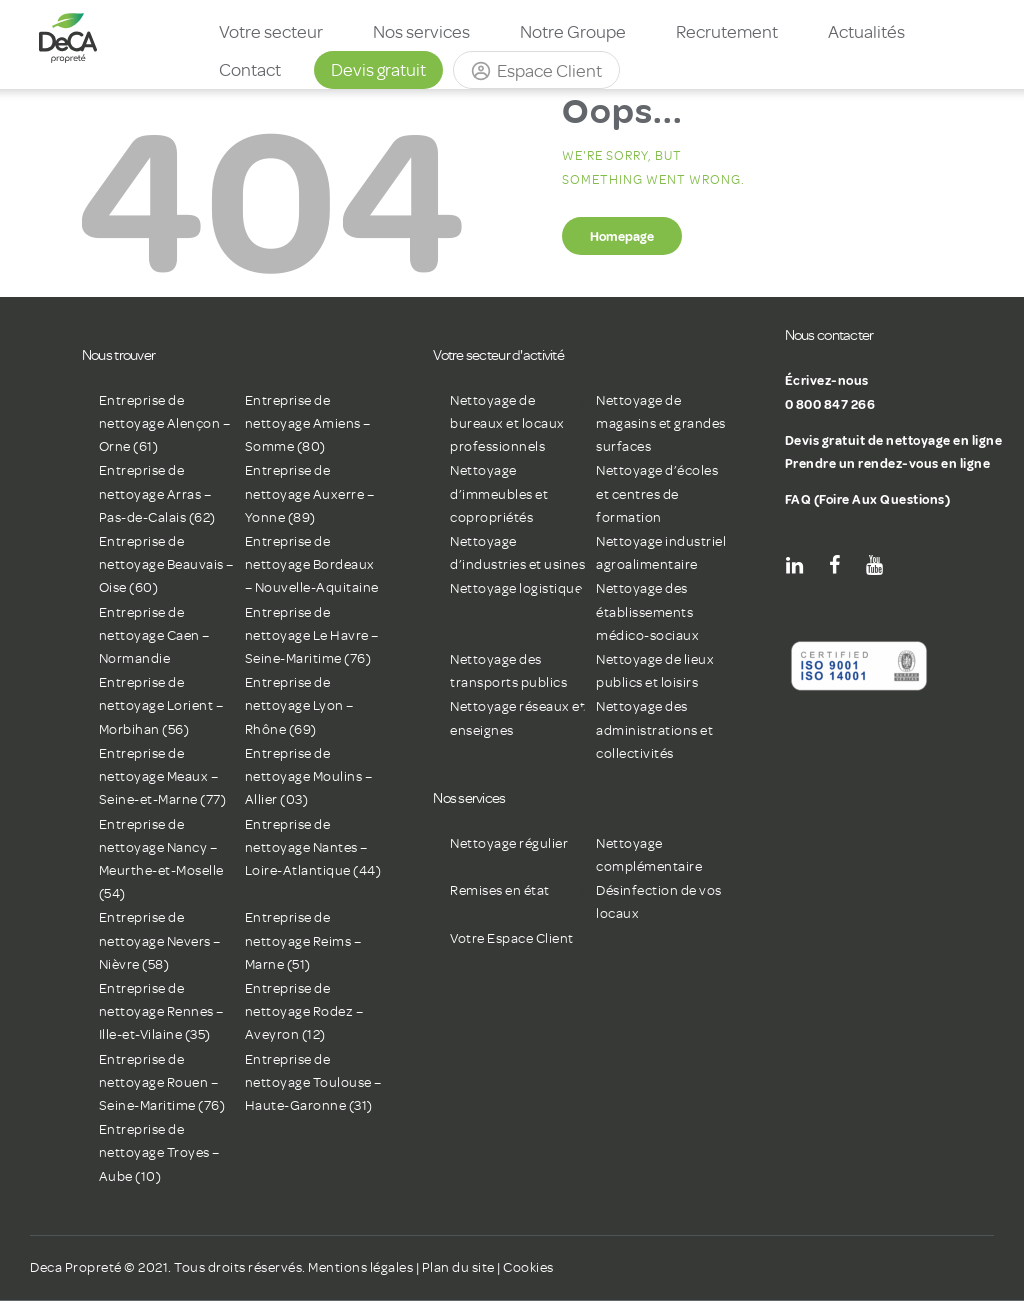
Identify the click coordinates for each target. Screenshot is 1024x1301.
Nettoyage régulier (509, 843)
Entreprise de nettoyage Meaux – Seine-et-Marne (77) (163, 776)
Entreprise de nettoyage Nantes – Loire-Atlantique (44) (313, 847)
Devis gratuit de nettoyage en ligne (894, 440)
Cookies (528, 1267)
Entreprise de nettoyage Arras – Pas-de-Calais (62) (157, 493)
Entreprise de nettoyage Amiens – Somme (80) (308, 423)
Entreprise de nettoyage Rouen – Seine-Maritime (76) (162, 1082)
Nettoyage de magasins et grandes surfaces (661, 423)
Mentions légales (360, 1267)
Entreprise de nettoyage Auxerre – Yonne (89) (310, 493)
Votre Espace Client (512, 938)
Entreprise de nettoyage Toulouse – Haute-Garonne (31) (313, 1082)
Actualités (866, 32)
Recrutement (727, 32)
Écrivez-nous (827, 380)
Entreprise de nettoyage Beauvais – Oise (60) (166, 564)
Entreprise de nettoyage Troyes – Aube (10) (159, 1152)
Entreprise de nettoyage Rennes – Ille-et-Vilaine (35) (161, 1011)
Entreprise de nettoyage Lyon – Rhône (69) (299, 705)
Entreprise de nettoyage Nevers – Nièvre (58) (160, 940)
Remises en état (500, 890)
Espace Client (549, 71)
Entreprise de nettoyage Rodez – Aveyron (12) (304, 1011)
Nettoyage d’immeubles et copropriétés (499, 493)
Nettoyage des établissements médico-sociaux (647, 611)
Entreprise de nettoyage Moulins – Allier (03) (309, 776)
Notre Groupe (573, 32)
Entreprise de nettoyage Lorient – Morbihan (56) (161, 705)
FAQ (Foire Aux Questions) (868, 499)
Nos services (421, 32)
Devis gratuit (378, 70)
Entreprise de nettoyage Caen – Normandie (154, 635)
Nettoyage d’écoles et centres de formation (657, 493)
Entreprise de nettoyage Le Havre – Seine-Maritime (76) (312, 635)
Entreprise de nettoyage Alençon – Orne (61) (165, 423)
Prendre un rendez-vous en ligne (888, 463)
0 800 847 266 (830, 404)
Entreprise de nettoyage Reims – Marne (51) (303, 940)
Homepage (622, 236)
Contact (250, 70)
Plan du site (458, 1267)
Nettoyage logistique (516, 588)
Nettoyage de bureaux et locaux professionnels (507, 423)
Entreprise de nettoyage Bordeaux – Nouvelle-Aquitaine (312, 564)
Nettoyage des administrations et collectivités (654, 729)
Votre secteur (271, 32)
